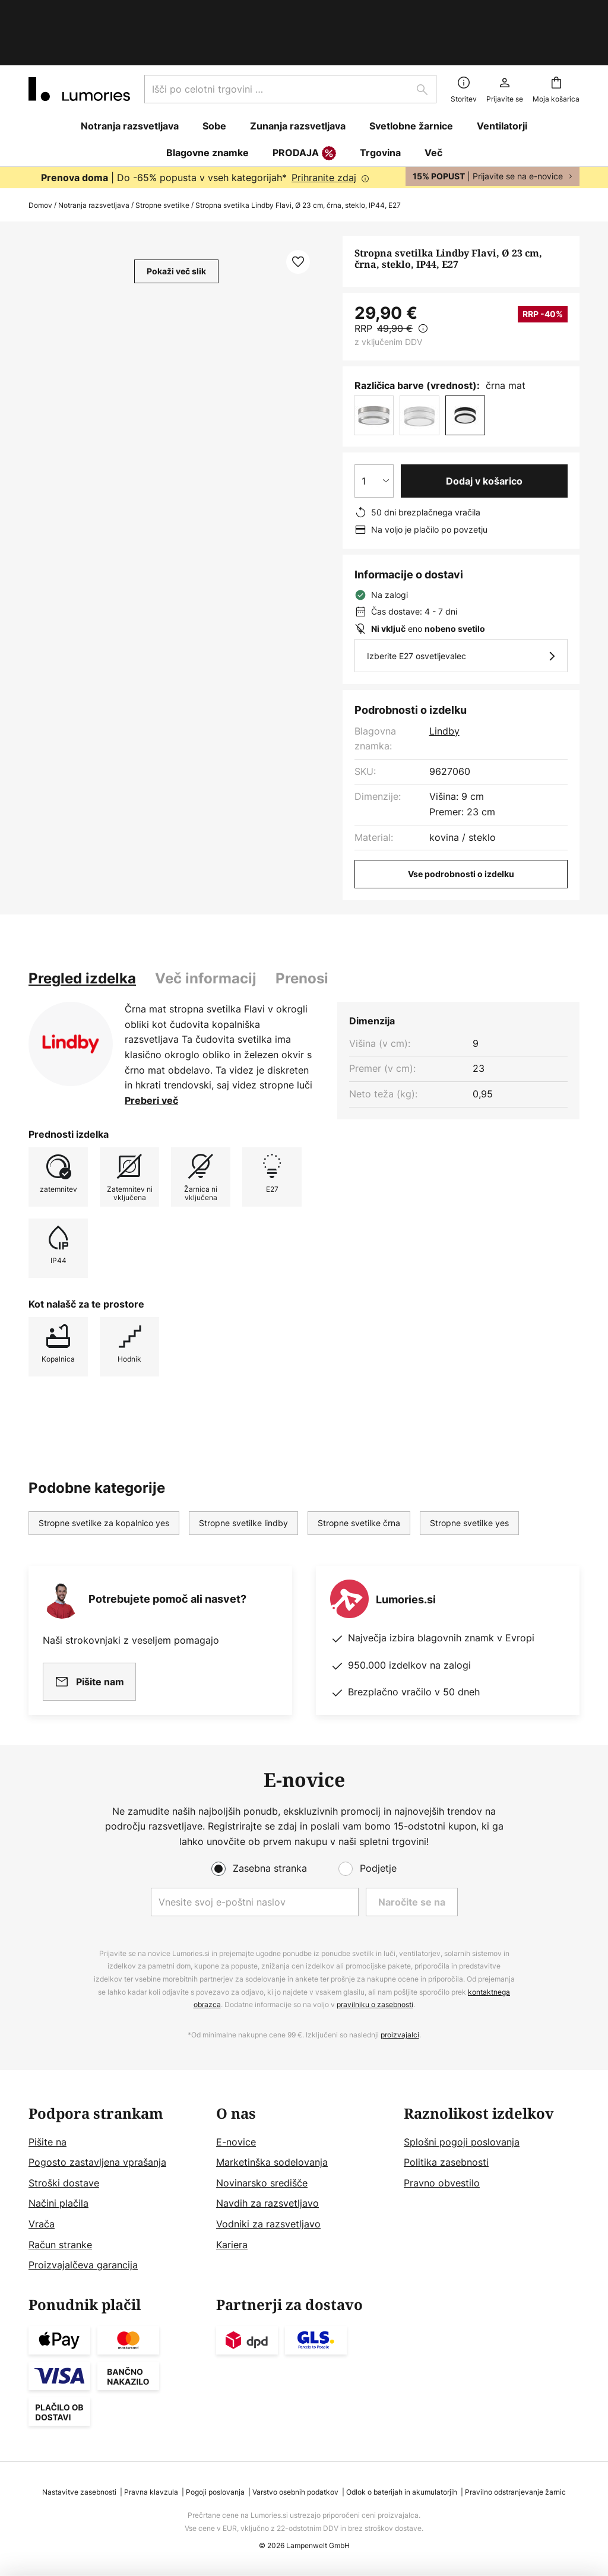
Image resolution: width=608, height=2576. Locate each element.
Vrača (41, 2223)
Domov (40, 154)
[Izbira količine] (374, 430)
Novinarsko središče (262, 2182)
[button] (298, 211)
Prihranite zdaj (324, 126)
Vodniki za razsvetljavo (268, 2223)
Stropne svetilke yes (469, 1471)
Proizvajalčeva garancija (83, 2264)
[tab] (82, 927)
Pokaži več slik (176, 220)
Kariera (232, 2244)
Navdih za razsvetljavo (267, 2203)
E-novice (236, 2141)
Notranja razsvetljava (93, 154)
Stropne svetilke (162, 154)
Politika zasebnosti (446, 2162)
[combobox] (290, 38)
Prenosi (302, 927)
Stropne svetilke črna (359, 1471)
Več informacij (205, 927)
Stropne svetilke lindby (243, 1471)
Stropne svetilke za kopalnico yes (104, 1471)
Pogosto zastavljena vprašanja (97, 2162)
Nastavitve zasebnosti (79, 2492)
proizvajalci (400, 2035)
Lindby (444, 679)
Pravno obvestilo (442, 2182)
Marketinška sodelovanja (272, 2162)
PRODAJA (304, 102)
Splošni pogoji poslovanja (462, 2141)
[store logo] (79, 38)
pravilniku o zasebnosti (375, 2004)
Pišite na (47, 2141)
